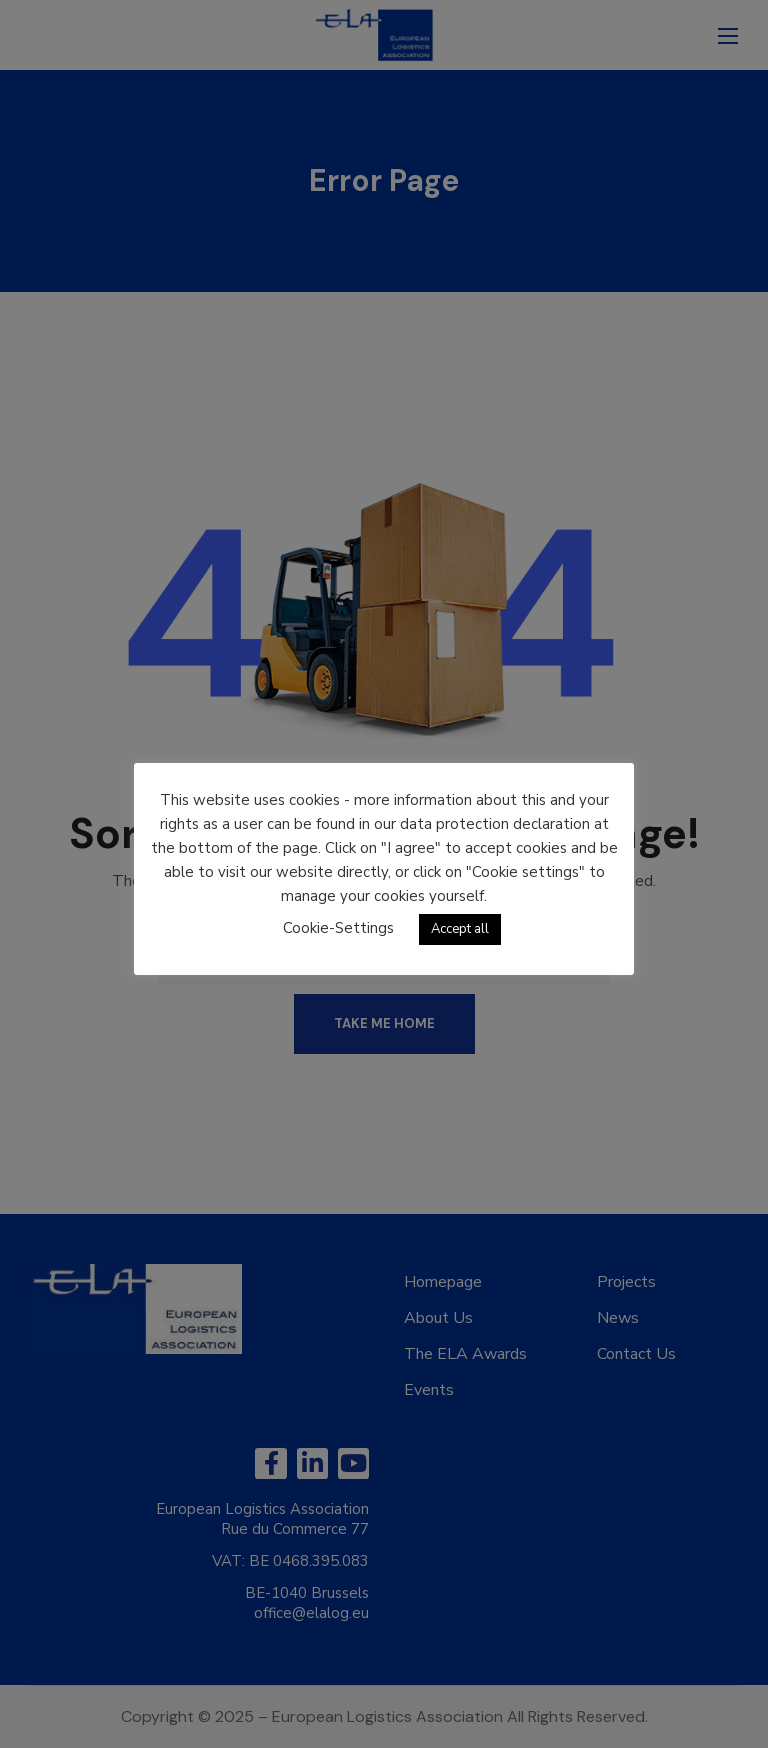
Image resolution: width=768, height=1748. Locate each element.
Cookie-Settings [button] (338, 928)
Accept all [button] (460, 929)
